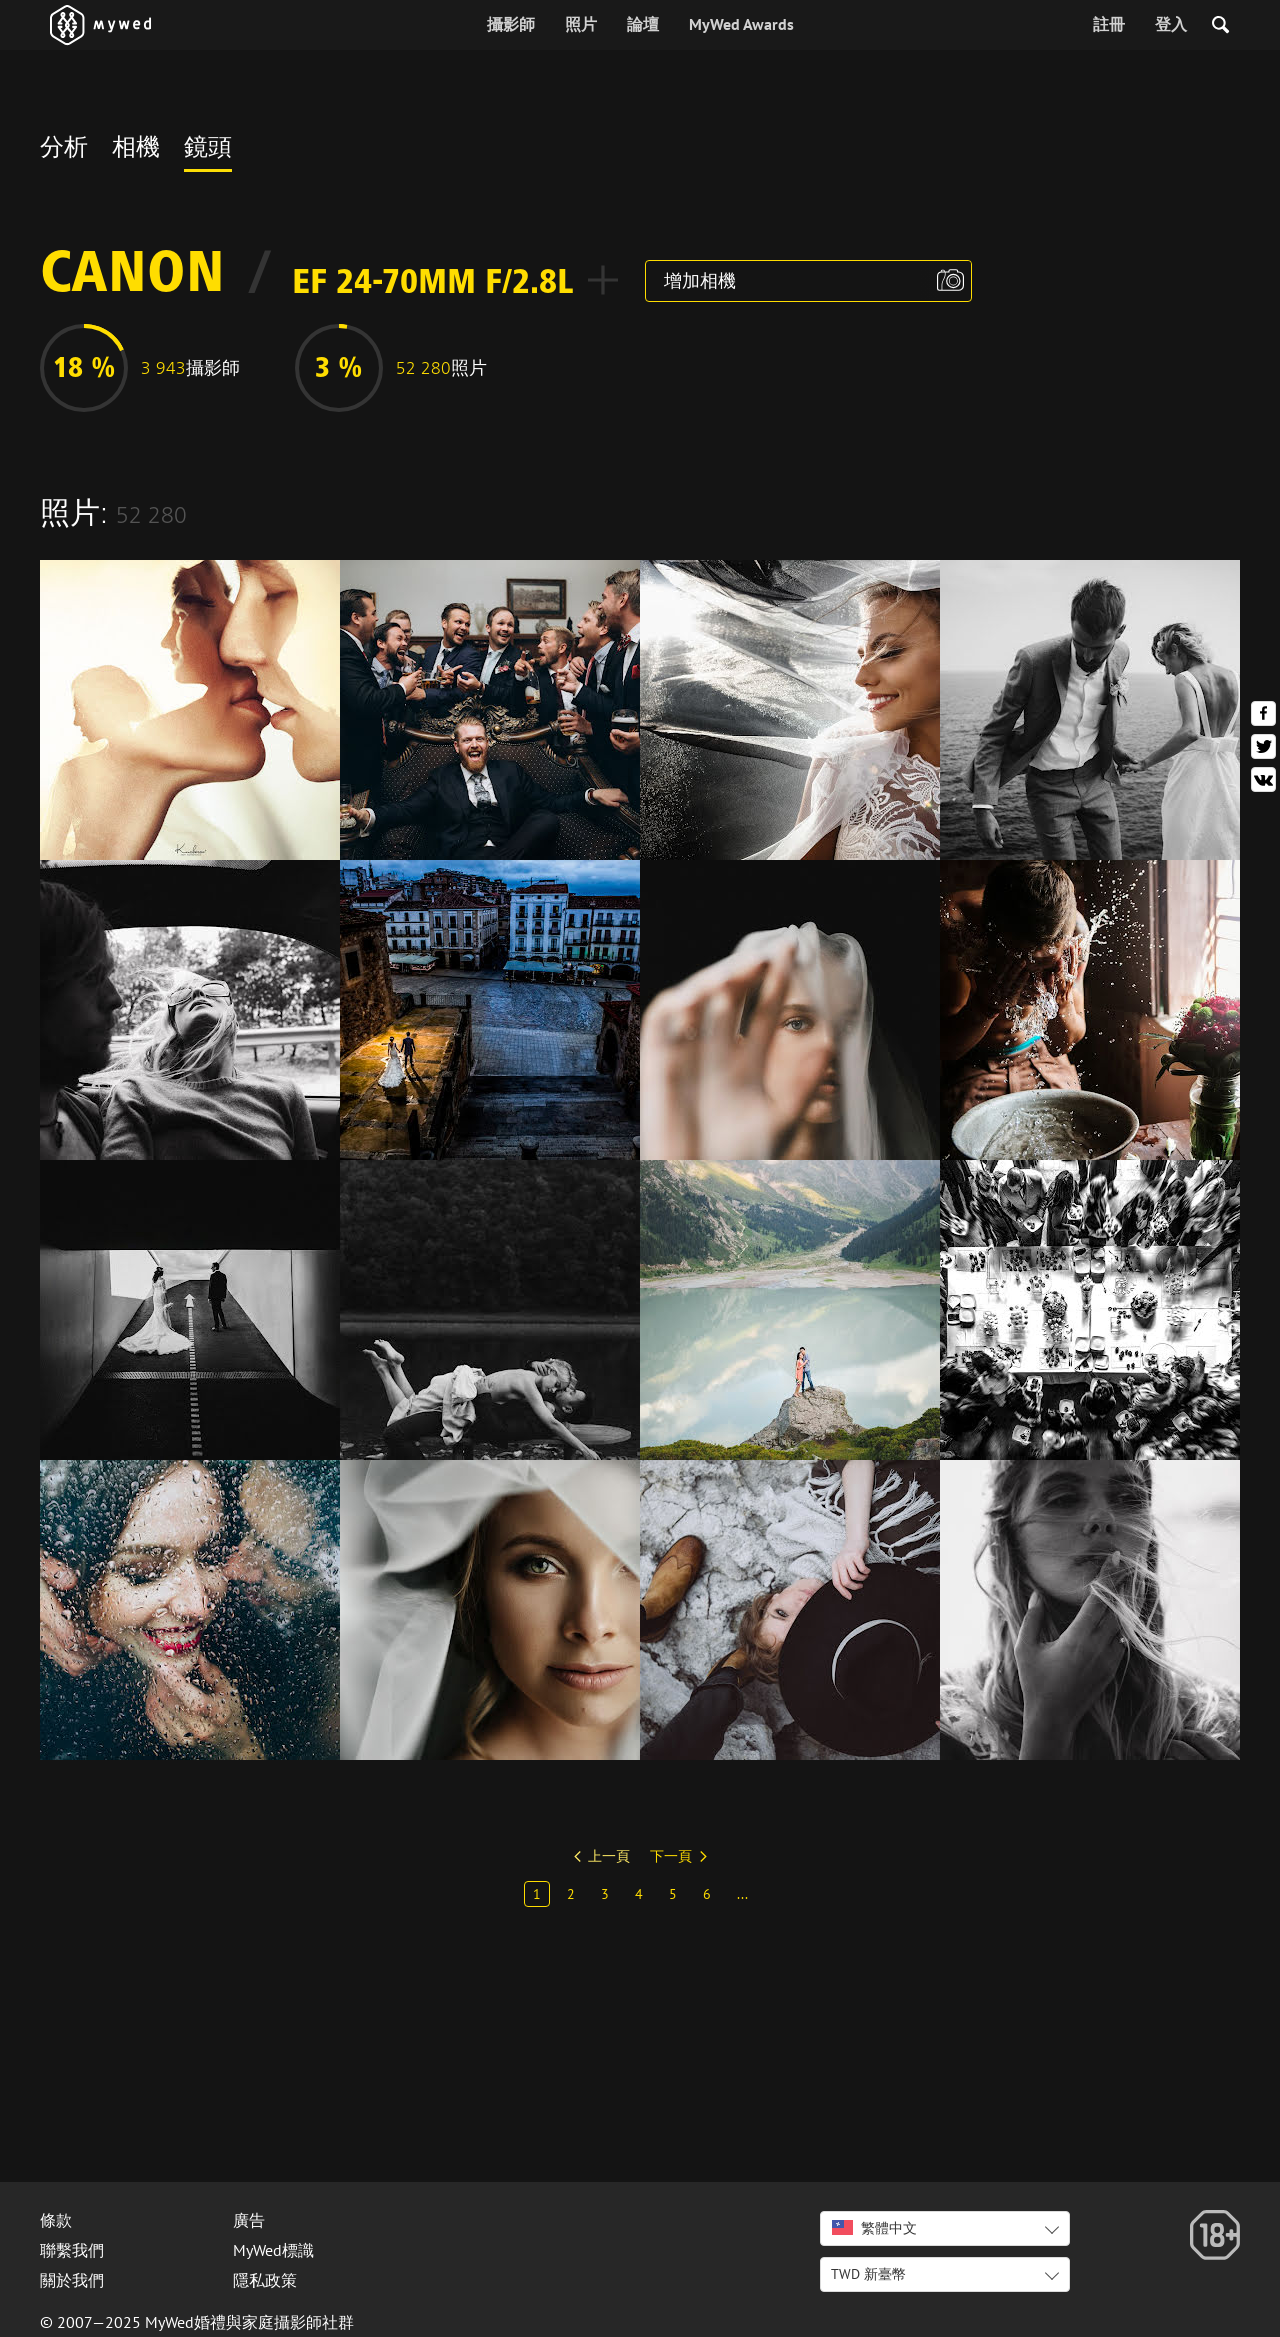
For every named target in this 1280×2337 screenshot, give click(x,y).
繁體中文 (874, 2228)
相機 (136, 150)
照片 (581, 24)
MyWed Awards (741, 24)
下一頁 (671, 1856)
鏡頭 (208, 150)
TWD (868, 2274)
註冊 (1109, 24)
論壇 (643, 24)
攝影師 (511, 24)
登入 (1171, 24)
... (742, 1894)
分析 (64, 150)
